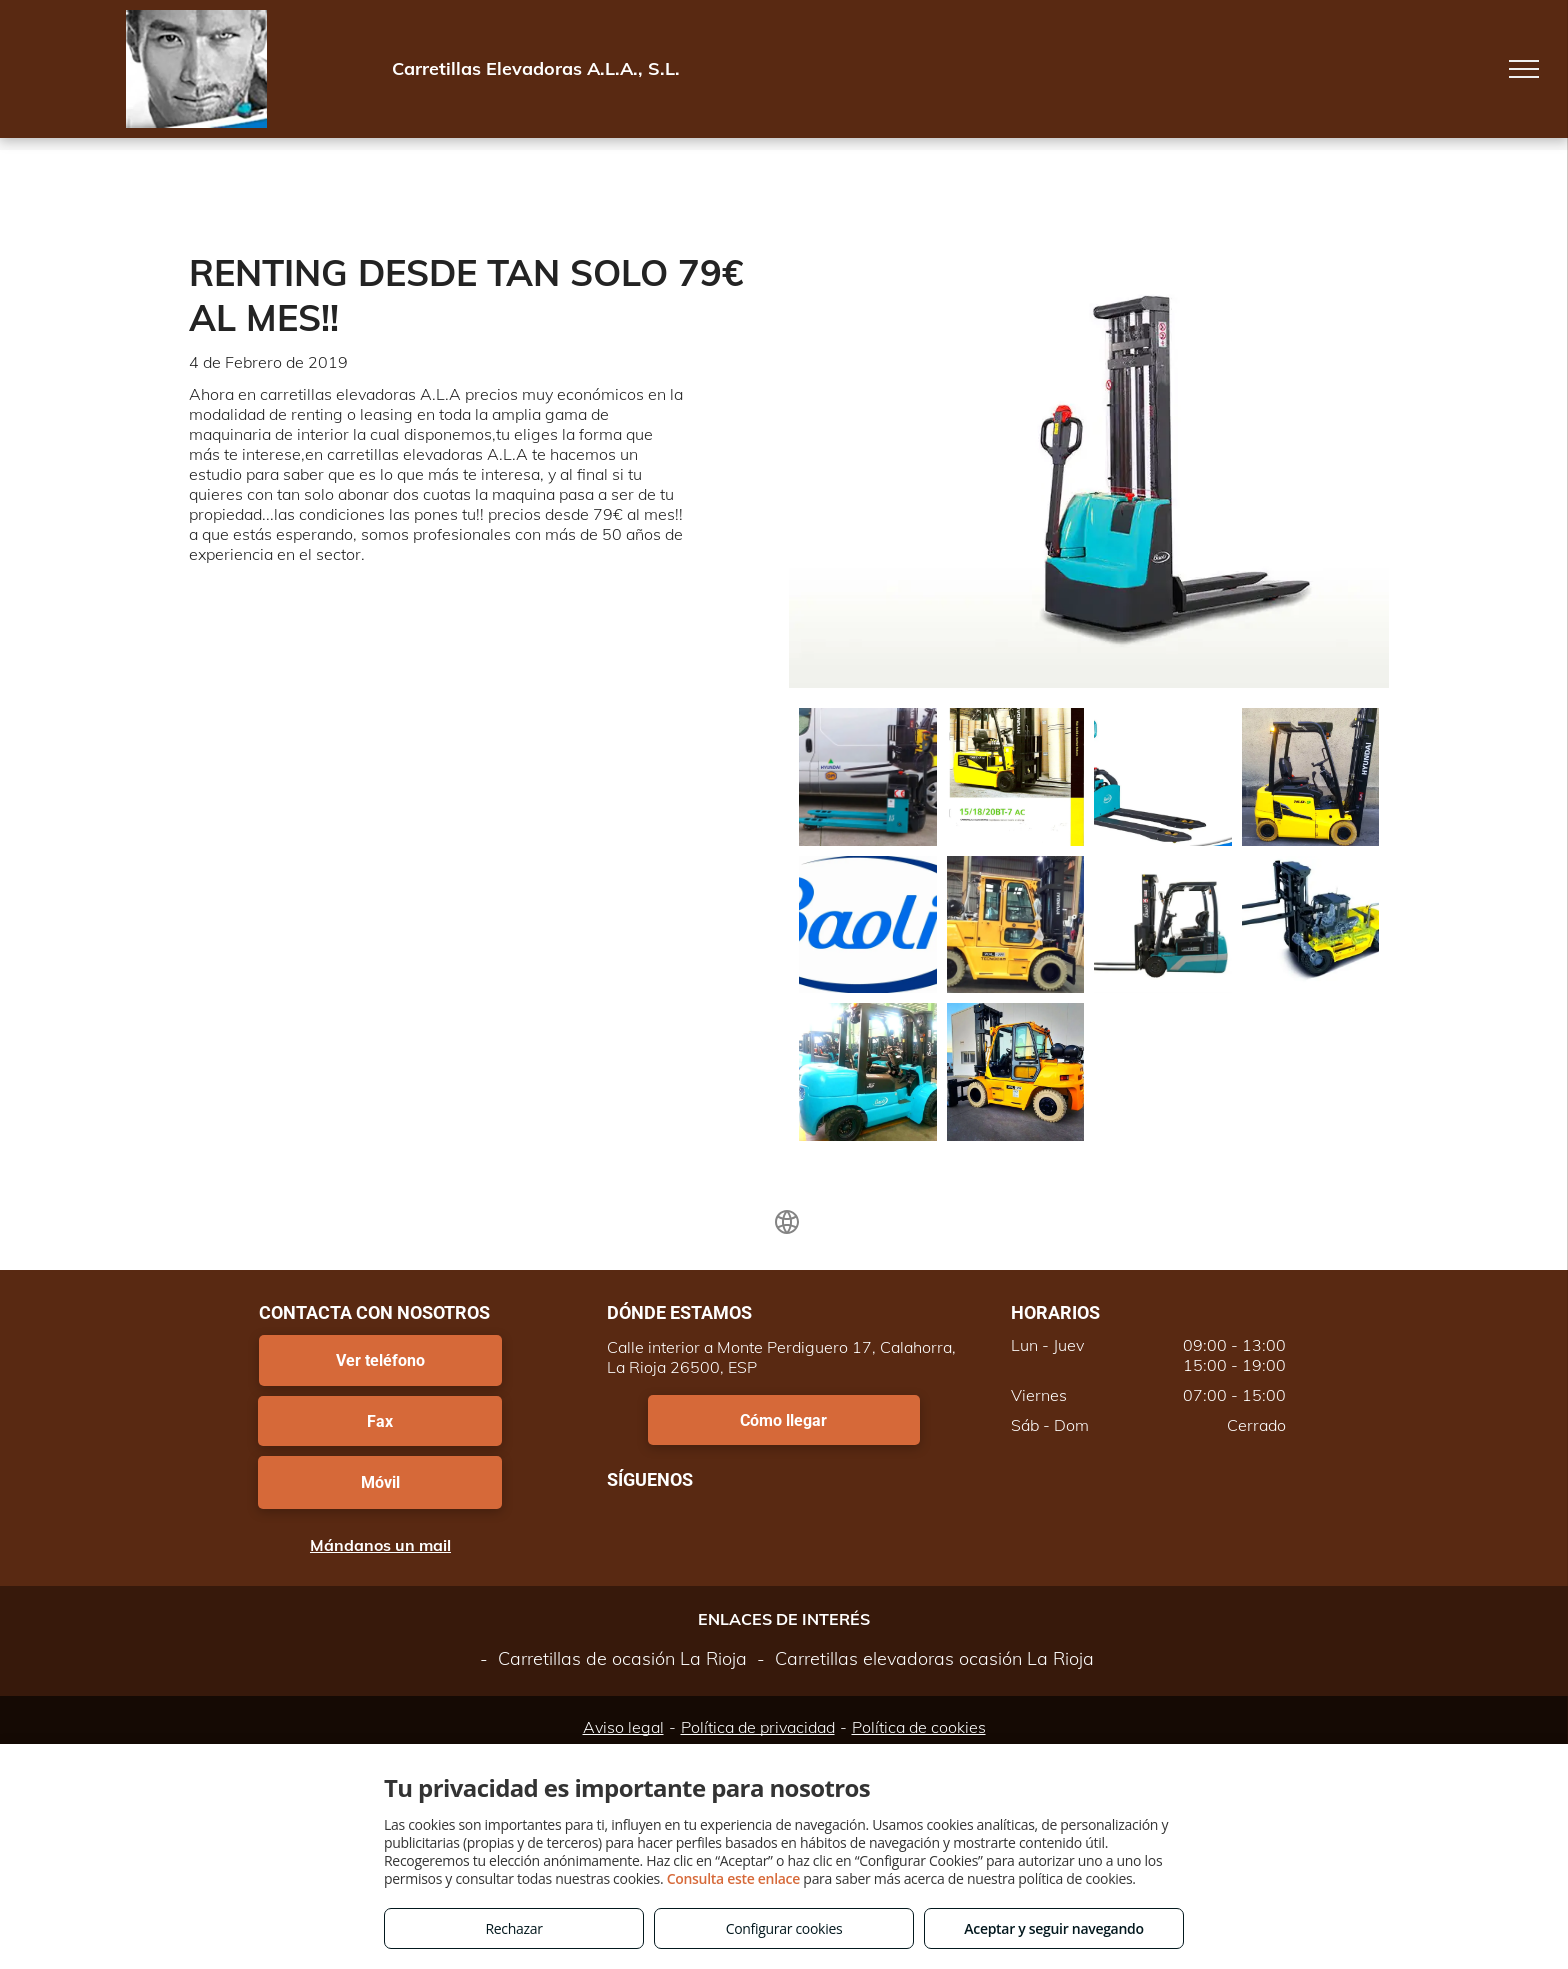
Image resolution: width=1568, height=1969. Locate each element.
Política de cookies (919, 1727)
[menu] (1524, 69)
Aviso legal (623, 1727)
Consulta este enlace (733, 1878)
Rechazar (513, 1928)
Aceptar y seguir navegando (1053, 1928)
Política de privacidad (758, 1727)
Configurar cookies (784, 1928)
